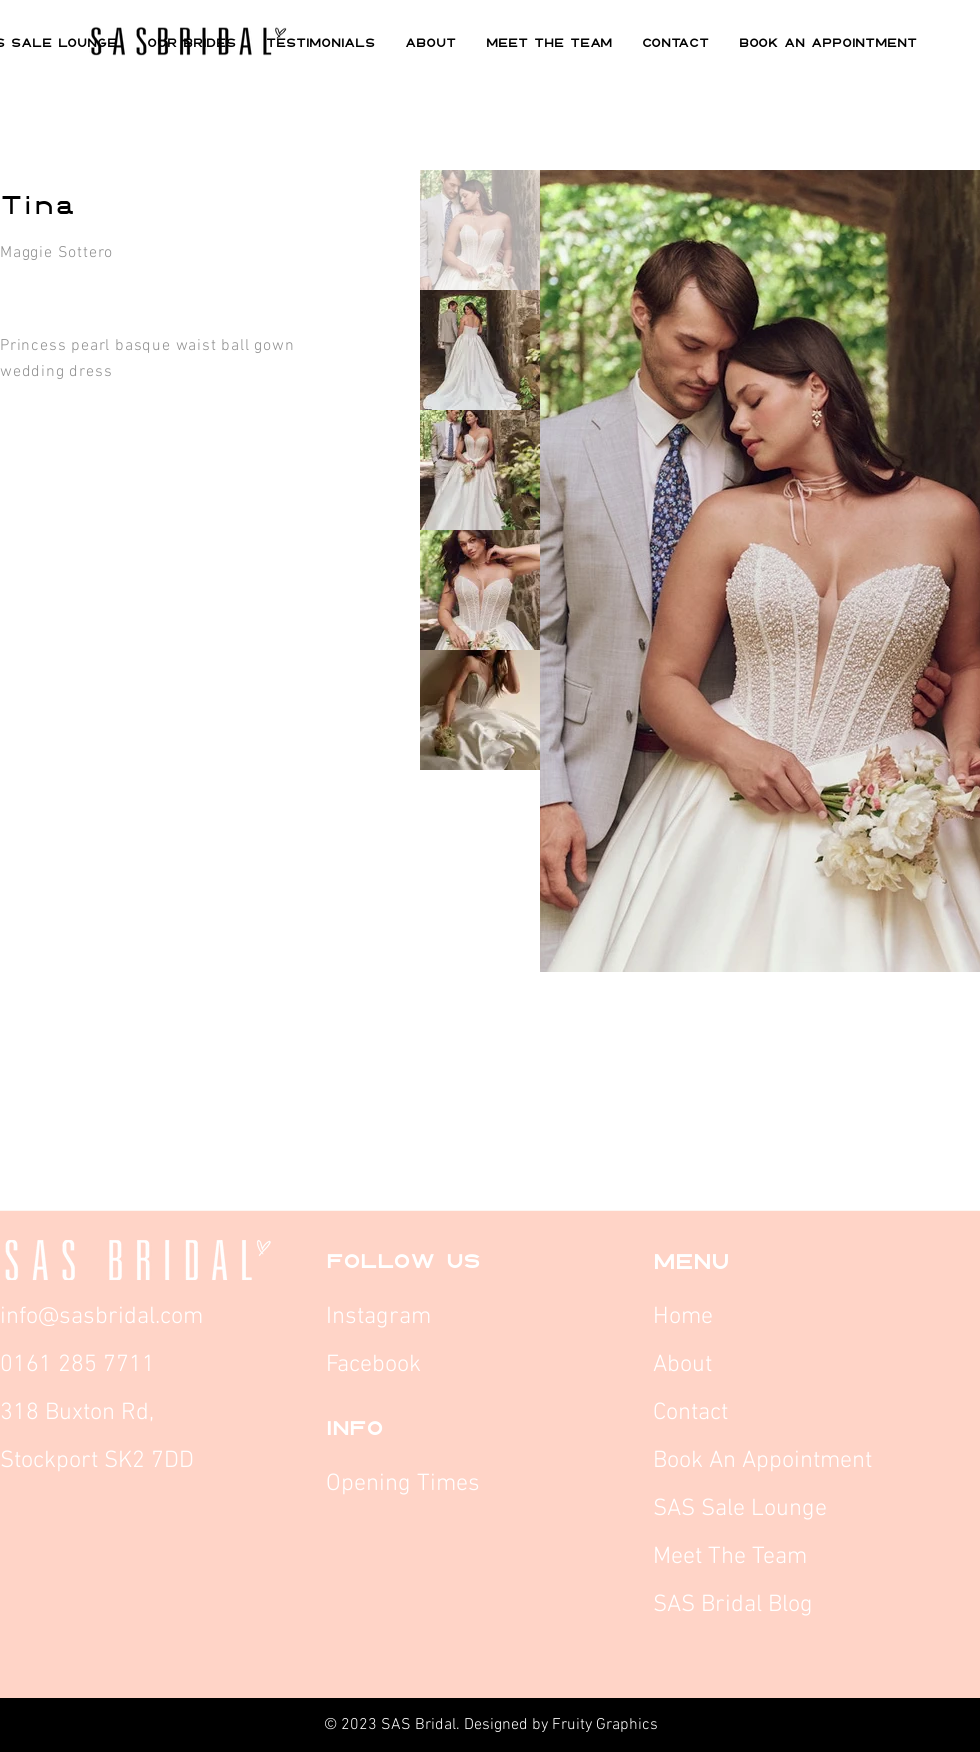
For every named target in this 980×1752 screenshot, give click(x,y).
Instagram (381, 1317)
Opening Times (403, 1484)
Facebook (376, 1365)
